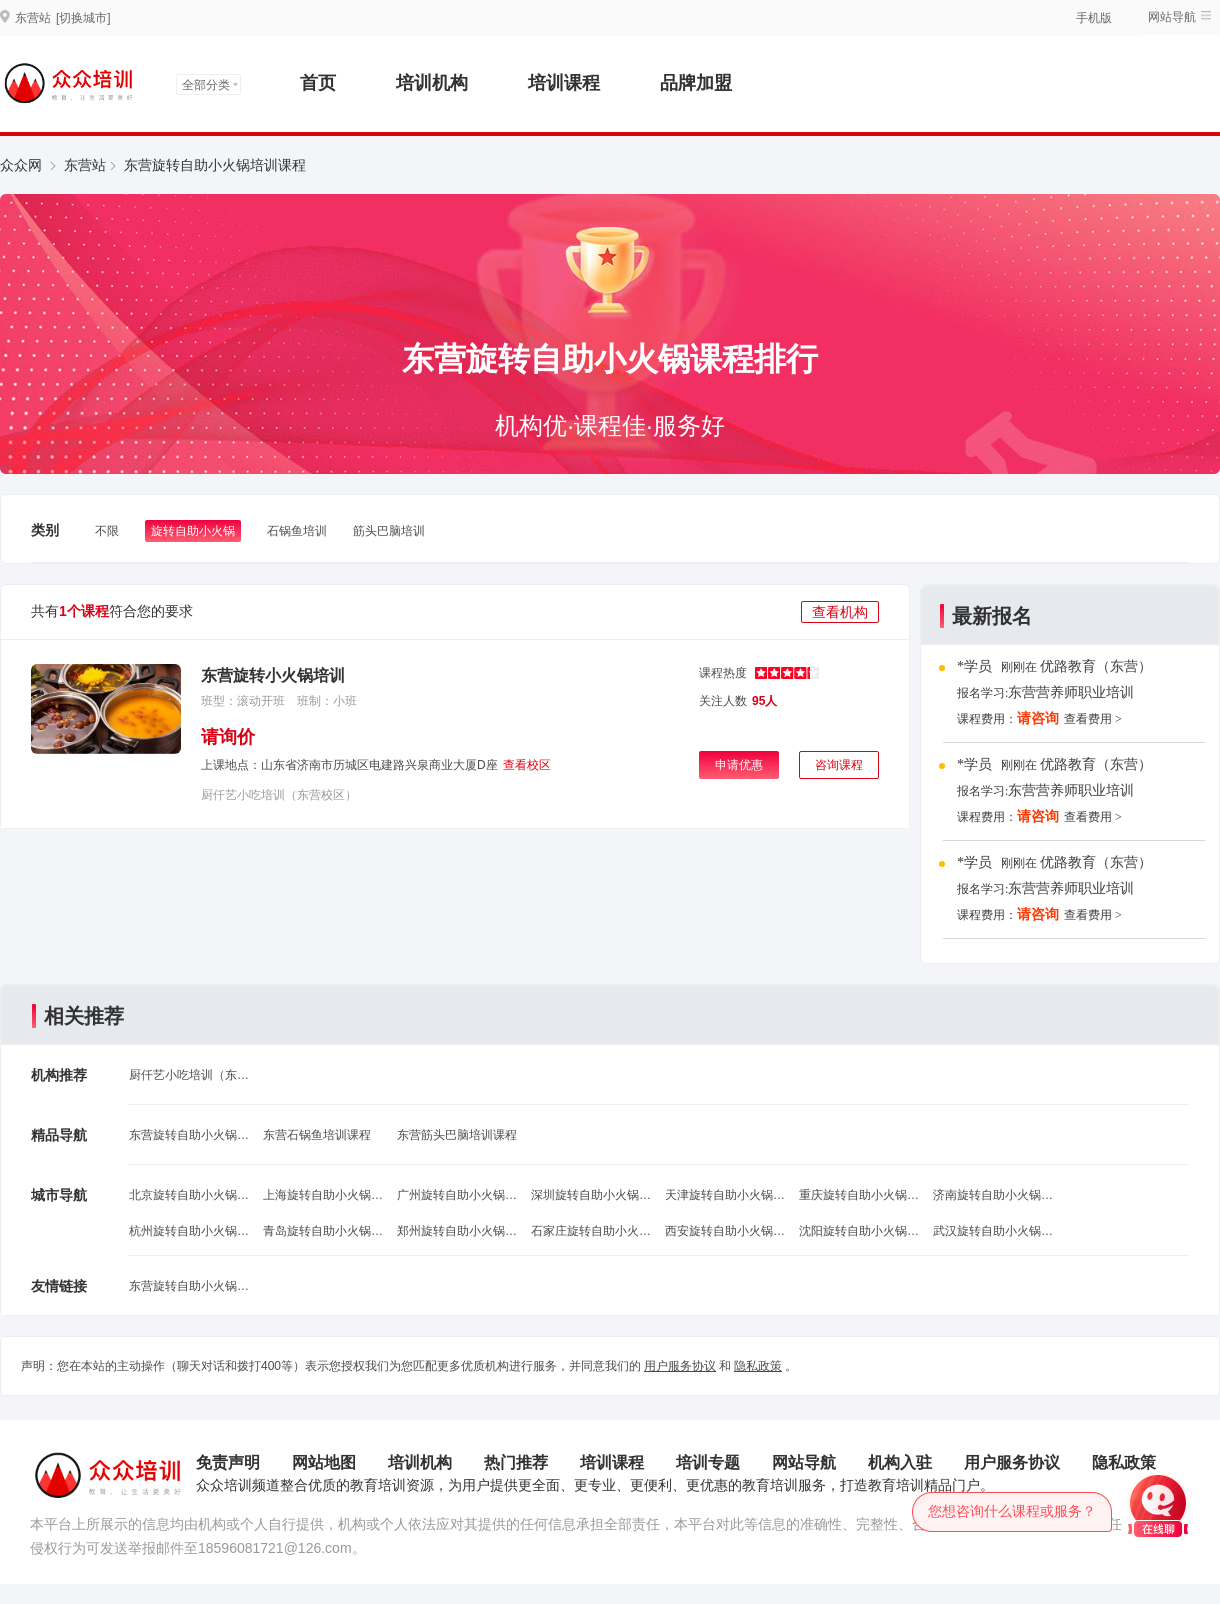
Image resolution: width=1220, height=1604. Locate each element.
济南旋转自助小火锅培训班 (993, 1195)
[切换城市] (83, 18)
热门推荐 (516, 1462)
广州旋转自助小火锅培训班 (457, 1195)
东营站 (85, 165)
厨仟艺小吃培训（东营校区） (279, 795)
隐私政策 (758, 1366)
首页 (318, 83)
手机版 (1094, 18)
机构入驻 (900, 1462)
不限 (107, 531)
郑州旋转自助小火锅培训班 (457, 1231)
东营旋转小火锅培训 (273, 675)
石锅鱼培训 (297, 531)
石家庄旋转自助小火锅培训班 (591, 1231)
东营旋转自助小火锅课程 (189, 1135)
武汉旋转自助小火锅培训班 (993, 1231)
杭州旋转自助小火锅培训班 (189, 1231)
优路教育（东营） (1096, 666)
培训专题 (708, 1462)
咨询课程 (839, 765)
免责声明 (228, 1462)
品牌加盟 (696, 83)
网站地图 (324, 1462)
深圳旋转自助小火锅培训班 (591, 1195)
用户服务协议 (680, 1366)
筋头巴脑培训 (389, 531)
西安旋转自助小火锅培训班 (725, 1231)
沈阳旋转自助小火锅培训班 (859, 1231)
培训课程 (564, 83)
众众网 (21, 165)
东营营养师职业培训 (1071, 692)
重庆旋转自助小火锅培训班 (859, 1195)
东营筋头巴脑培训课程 (457, 1135)
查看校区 (527, 765)
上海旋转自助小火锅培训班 (323, 1195)
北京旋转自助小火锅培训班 (189, 1195)
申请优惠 (739, 765)
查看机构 (840, 612)
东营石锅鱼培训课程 (317, 1135)
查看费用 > (1093, 719)
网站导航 (1172, 17)
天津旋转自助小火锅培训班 (725, 1195)
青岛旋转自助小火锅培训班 (323, 1231)
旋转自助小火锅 (193, 531)
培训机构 (432, 83)
